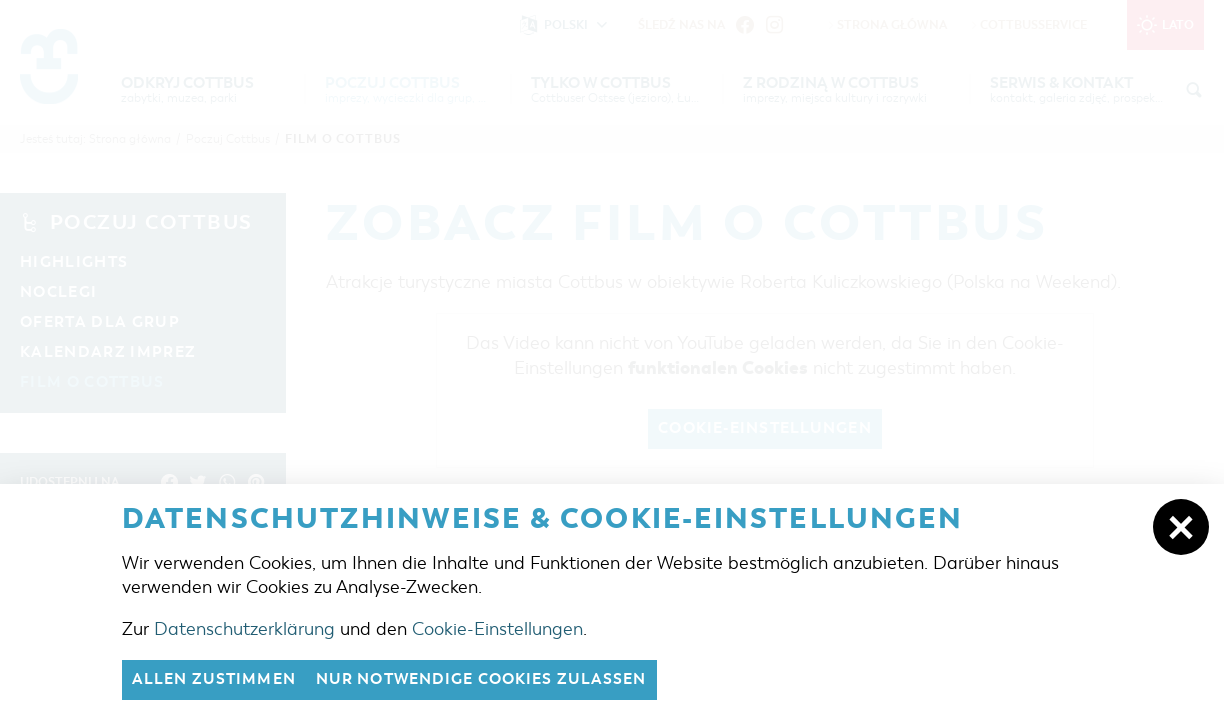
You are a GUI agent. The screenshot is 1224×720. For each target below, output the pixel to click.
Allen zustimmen (214, 680)
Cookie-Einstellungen (497, 629)
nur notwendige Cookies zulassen (481, 680)
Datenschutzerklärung (244, 629)
